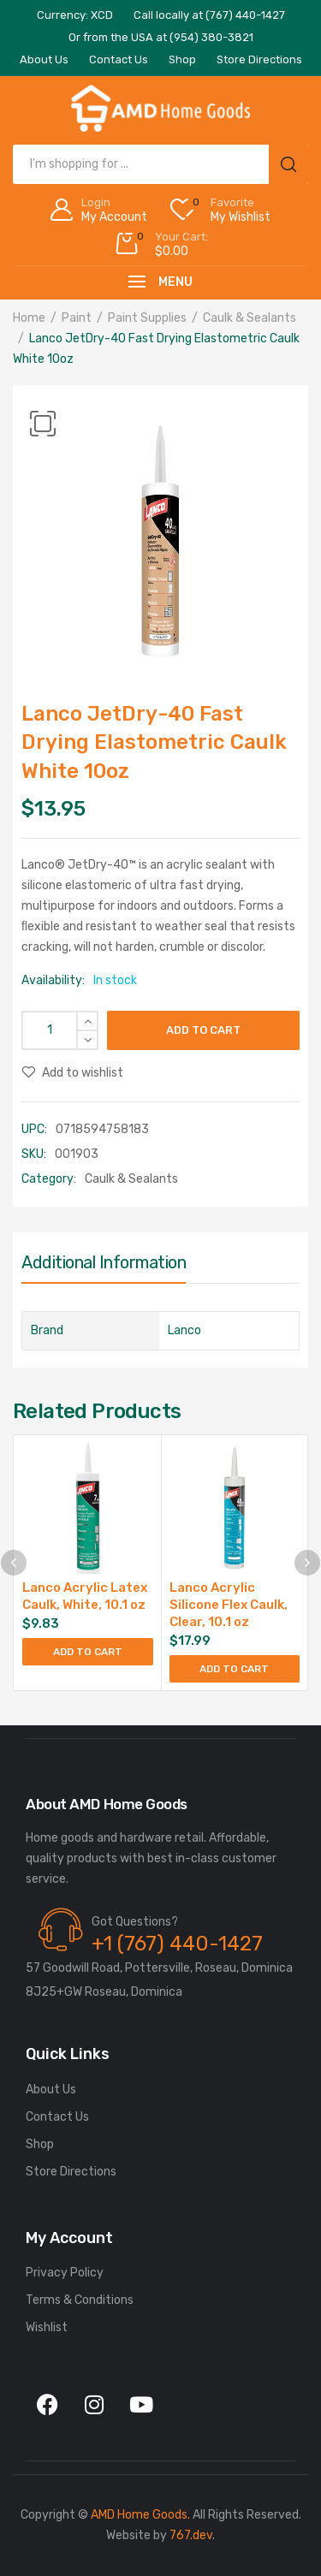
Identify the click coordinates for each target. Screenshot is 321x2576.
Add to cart (203, 1030)
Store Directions (71, 2171)
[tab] (103, 1266)
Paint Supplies (147, 318)
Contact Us (57, 2117)
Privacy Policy (65, 2272)
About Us (51, 2089)
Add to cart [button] (87, 1652)
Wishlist (47, 2327)
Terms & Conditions (80, 2300)
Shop (40, 2144)
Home (29, 318)
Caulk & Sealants (249, 318)
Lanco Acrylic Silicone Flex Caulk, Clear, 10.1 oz (228, 1604)
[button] (43, 423)
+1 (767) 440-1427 (177, 1944)
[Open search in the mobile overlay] (160, 164)
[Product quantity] (59, 1030)
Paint (77, 318)
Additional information (103, 1262)
